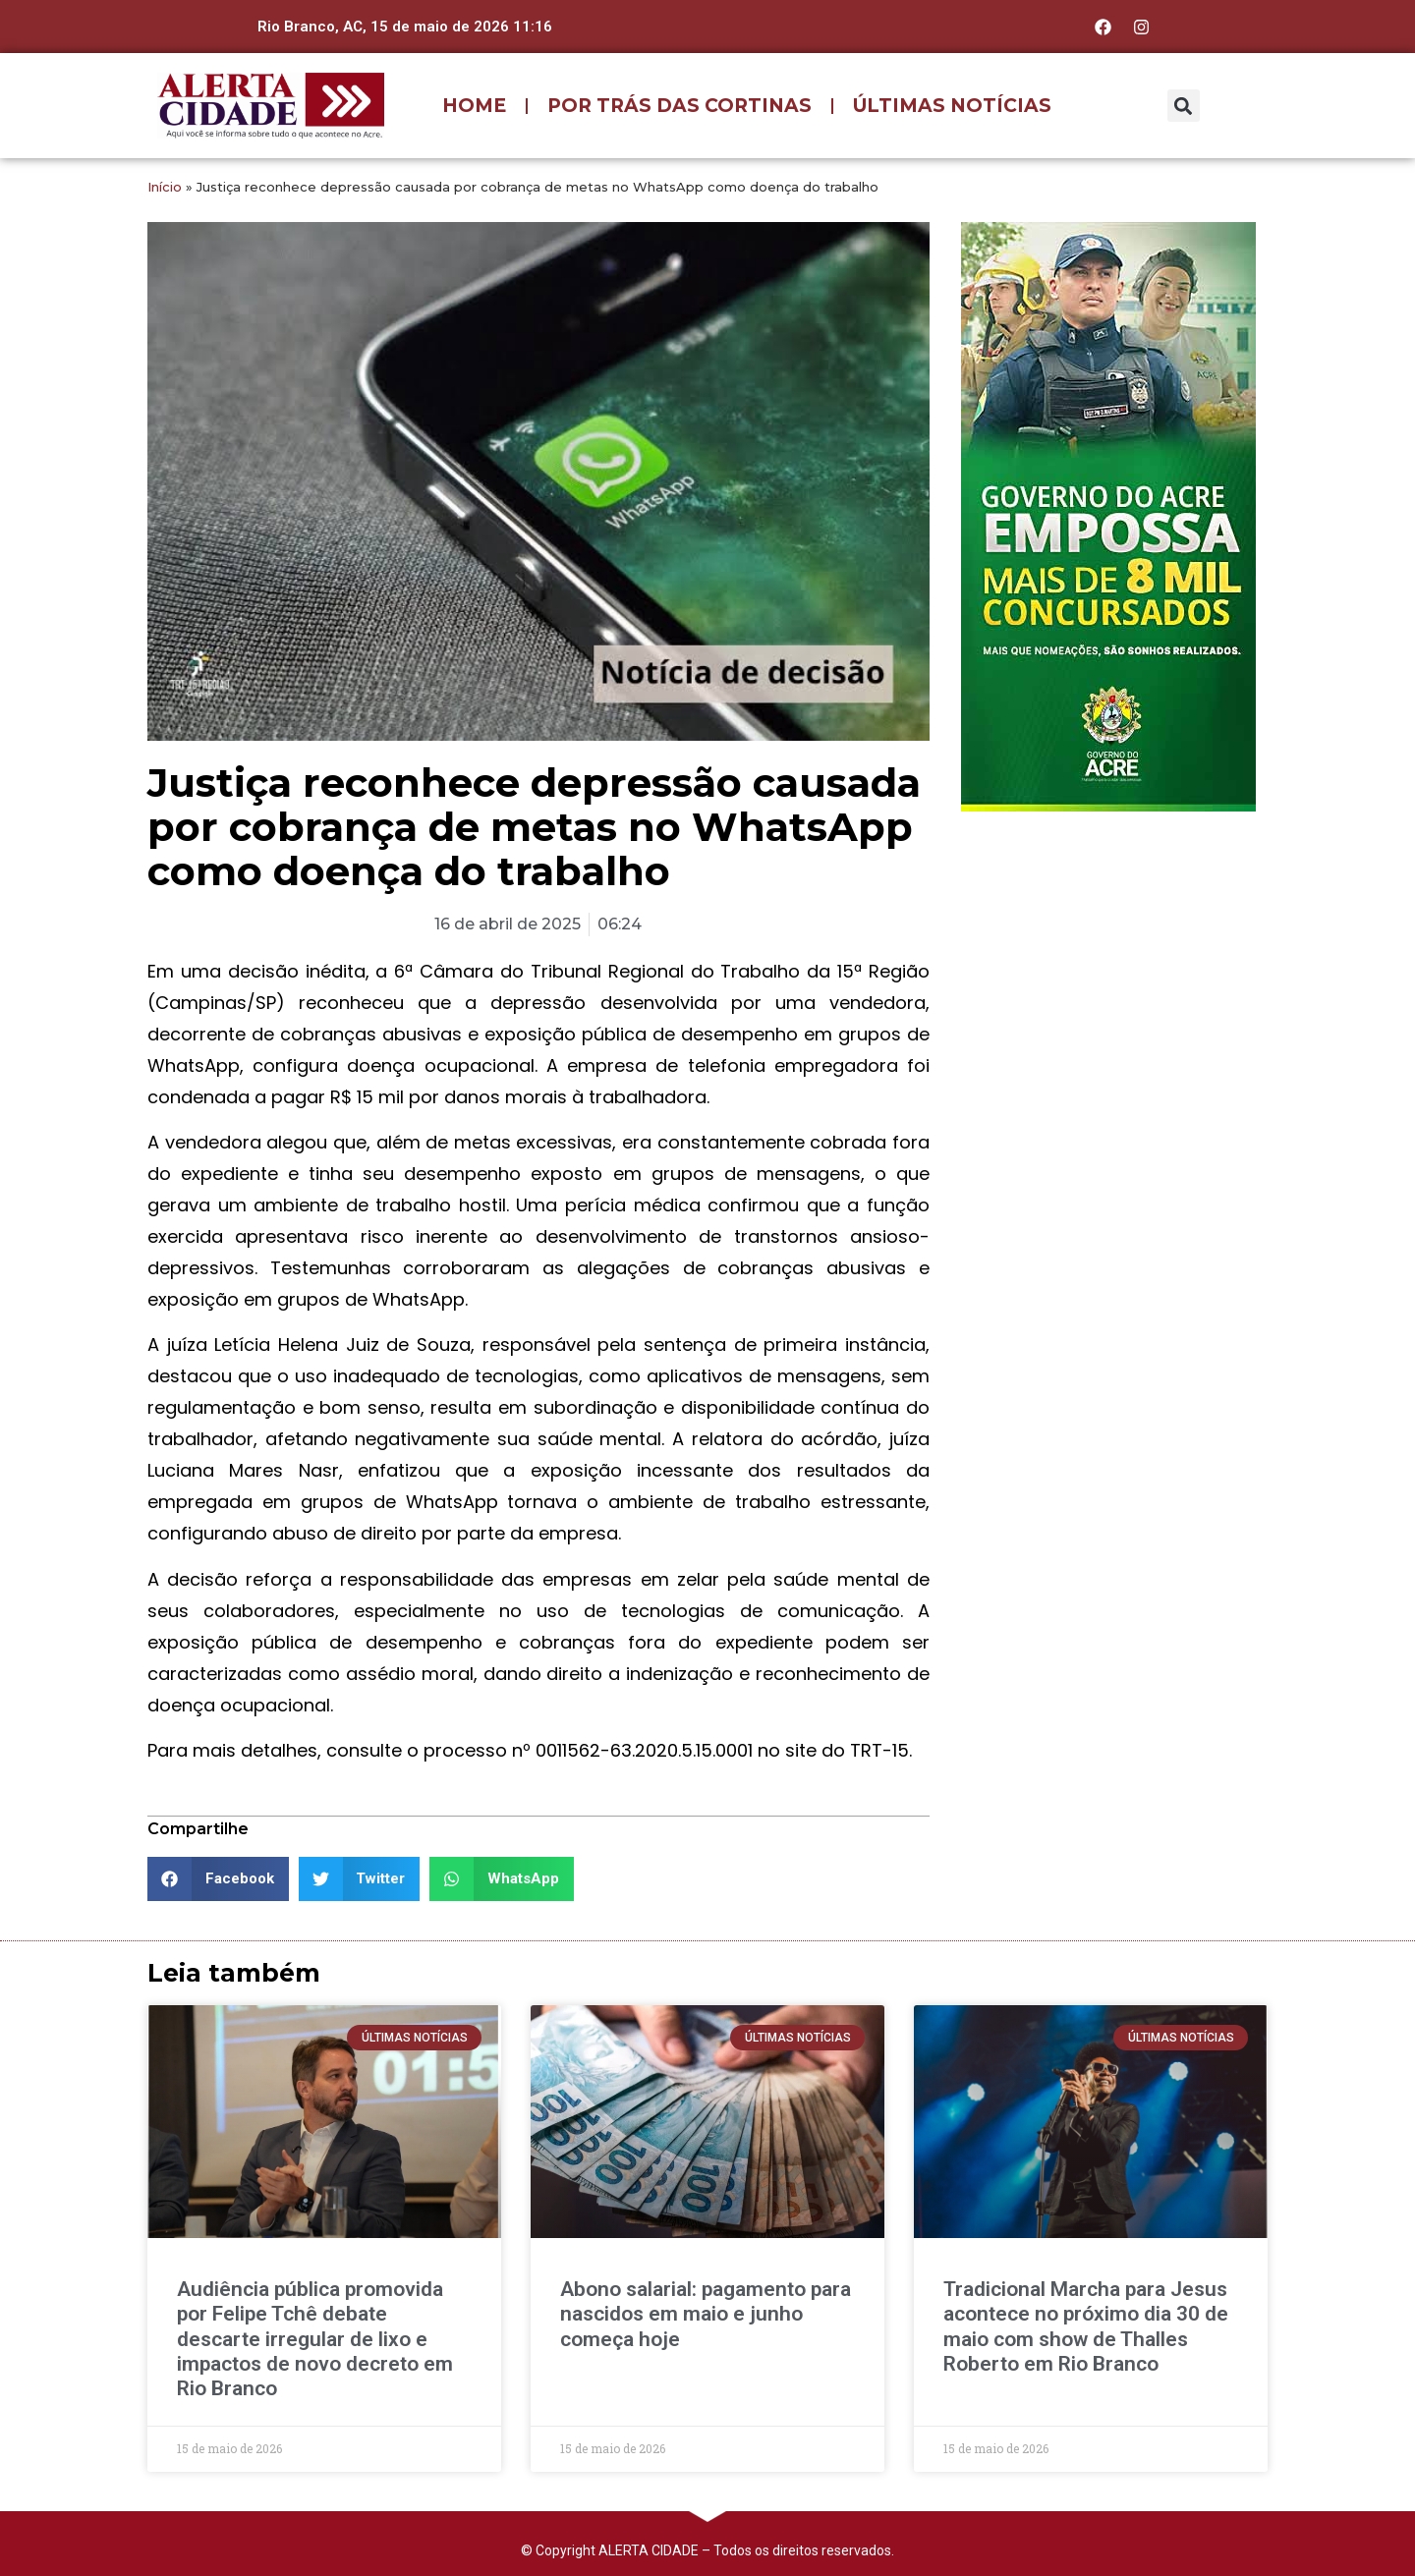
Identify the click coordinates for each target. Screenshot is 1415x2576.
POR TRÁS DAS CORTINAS (679, 105)
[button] (1183, 105)
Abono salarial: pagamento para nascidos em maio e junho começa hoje (705, 2313)
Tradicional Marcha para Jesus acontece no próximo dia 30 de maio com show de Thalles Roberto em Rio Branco (1085, 2326)
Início (164, 187)
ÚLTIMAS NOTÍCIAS (952, 105)
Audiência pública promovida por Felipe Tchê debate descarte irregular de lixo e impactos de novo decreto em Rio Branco (315, 2338)
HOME (474, 105)
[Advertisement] (1108, 954)
